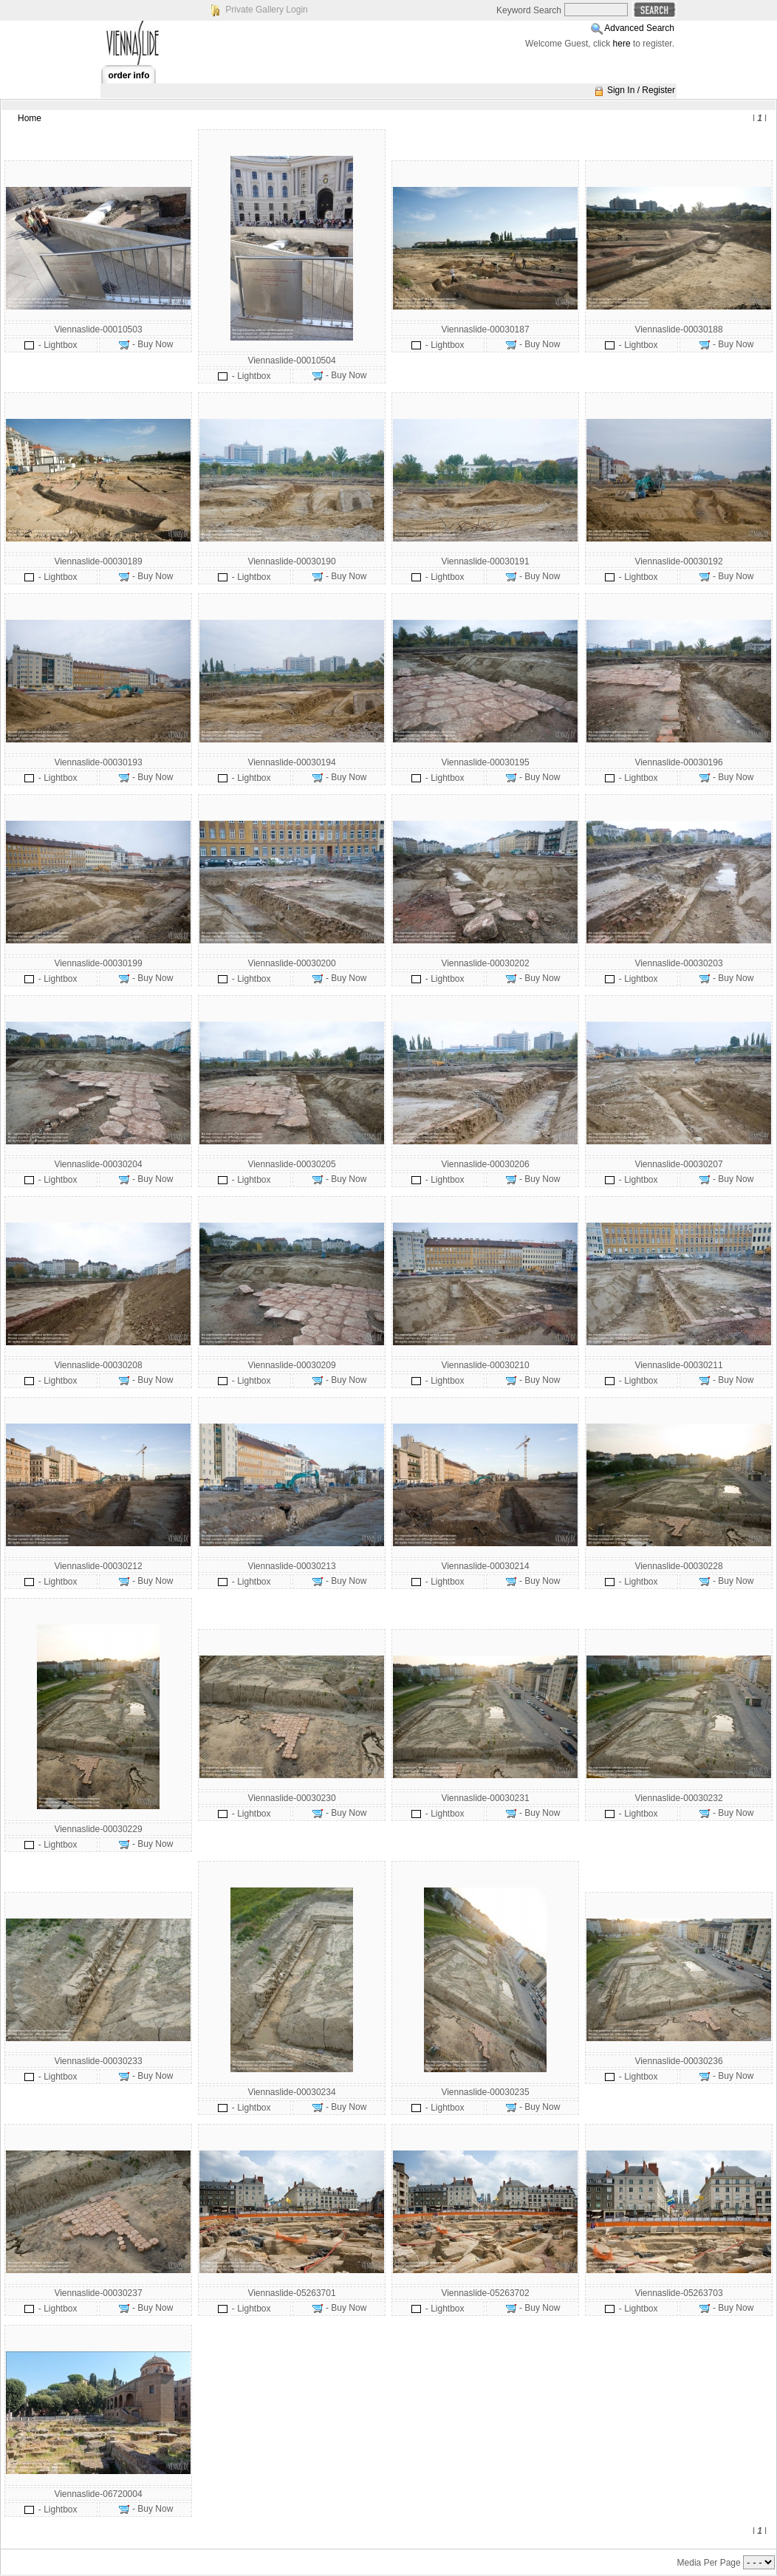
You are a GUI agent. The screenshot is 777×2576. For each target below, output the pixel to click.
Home (29, 118)
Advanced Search (639, 28)
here (622, 43)
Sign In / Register (641, 90)
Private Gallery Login (266, 9)
